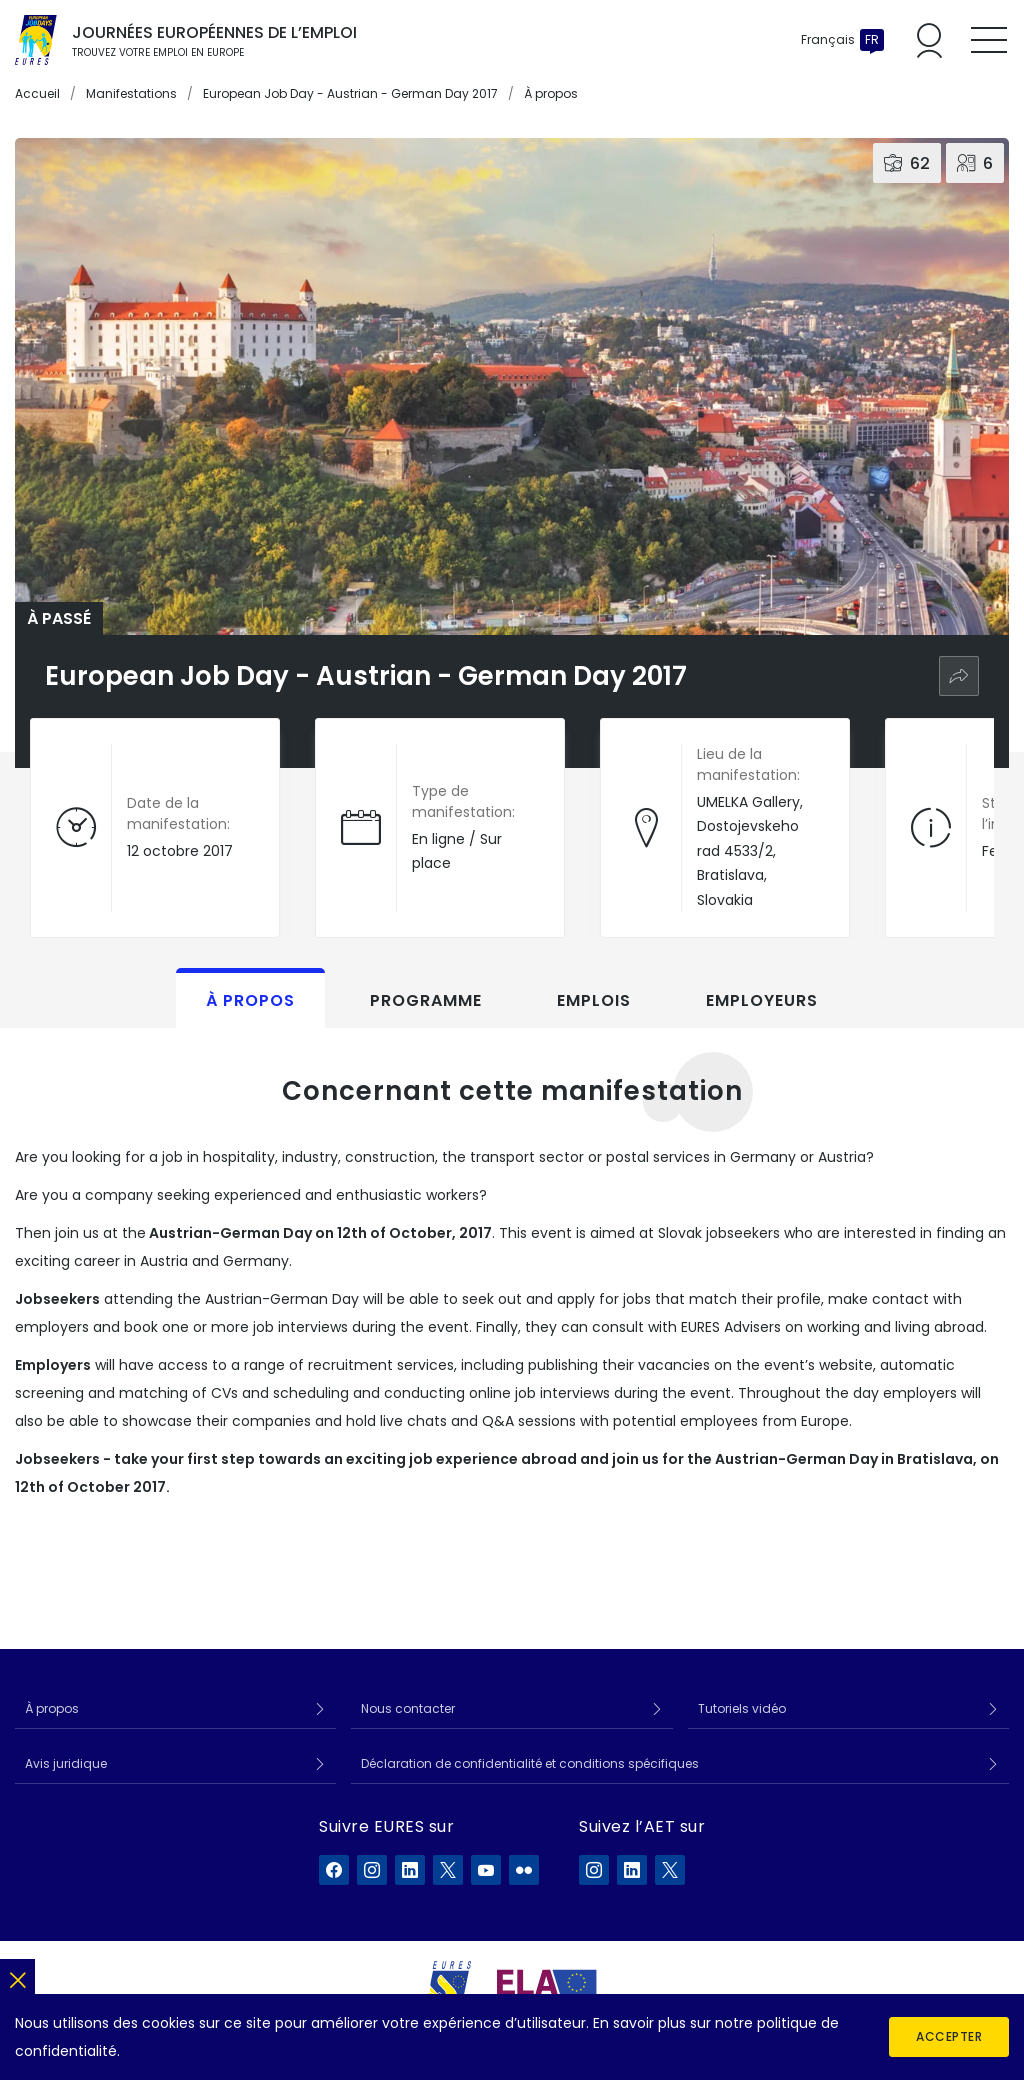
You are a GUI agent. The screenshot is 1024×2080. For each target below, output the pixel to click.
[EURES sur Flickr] (524, 1870)
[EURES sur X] (448, 1870)
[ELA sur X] (670, 1870)
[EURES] (450, 1986)
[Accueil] (36, 40)
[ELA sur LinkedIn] (632, 1870)
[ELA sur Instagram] (594, 1870)
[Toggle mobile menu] (989, 40)
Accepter (949, 2036)
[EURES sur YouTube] (486, 1870)
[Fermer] (17, 1976)
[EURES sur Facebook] (334, 1870)
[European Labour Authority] (547, 1986)
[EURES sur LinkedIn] (410, 1870)
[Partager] (959, 676)
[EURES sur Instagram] (372, 1870)
